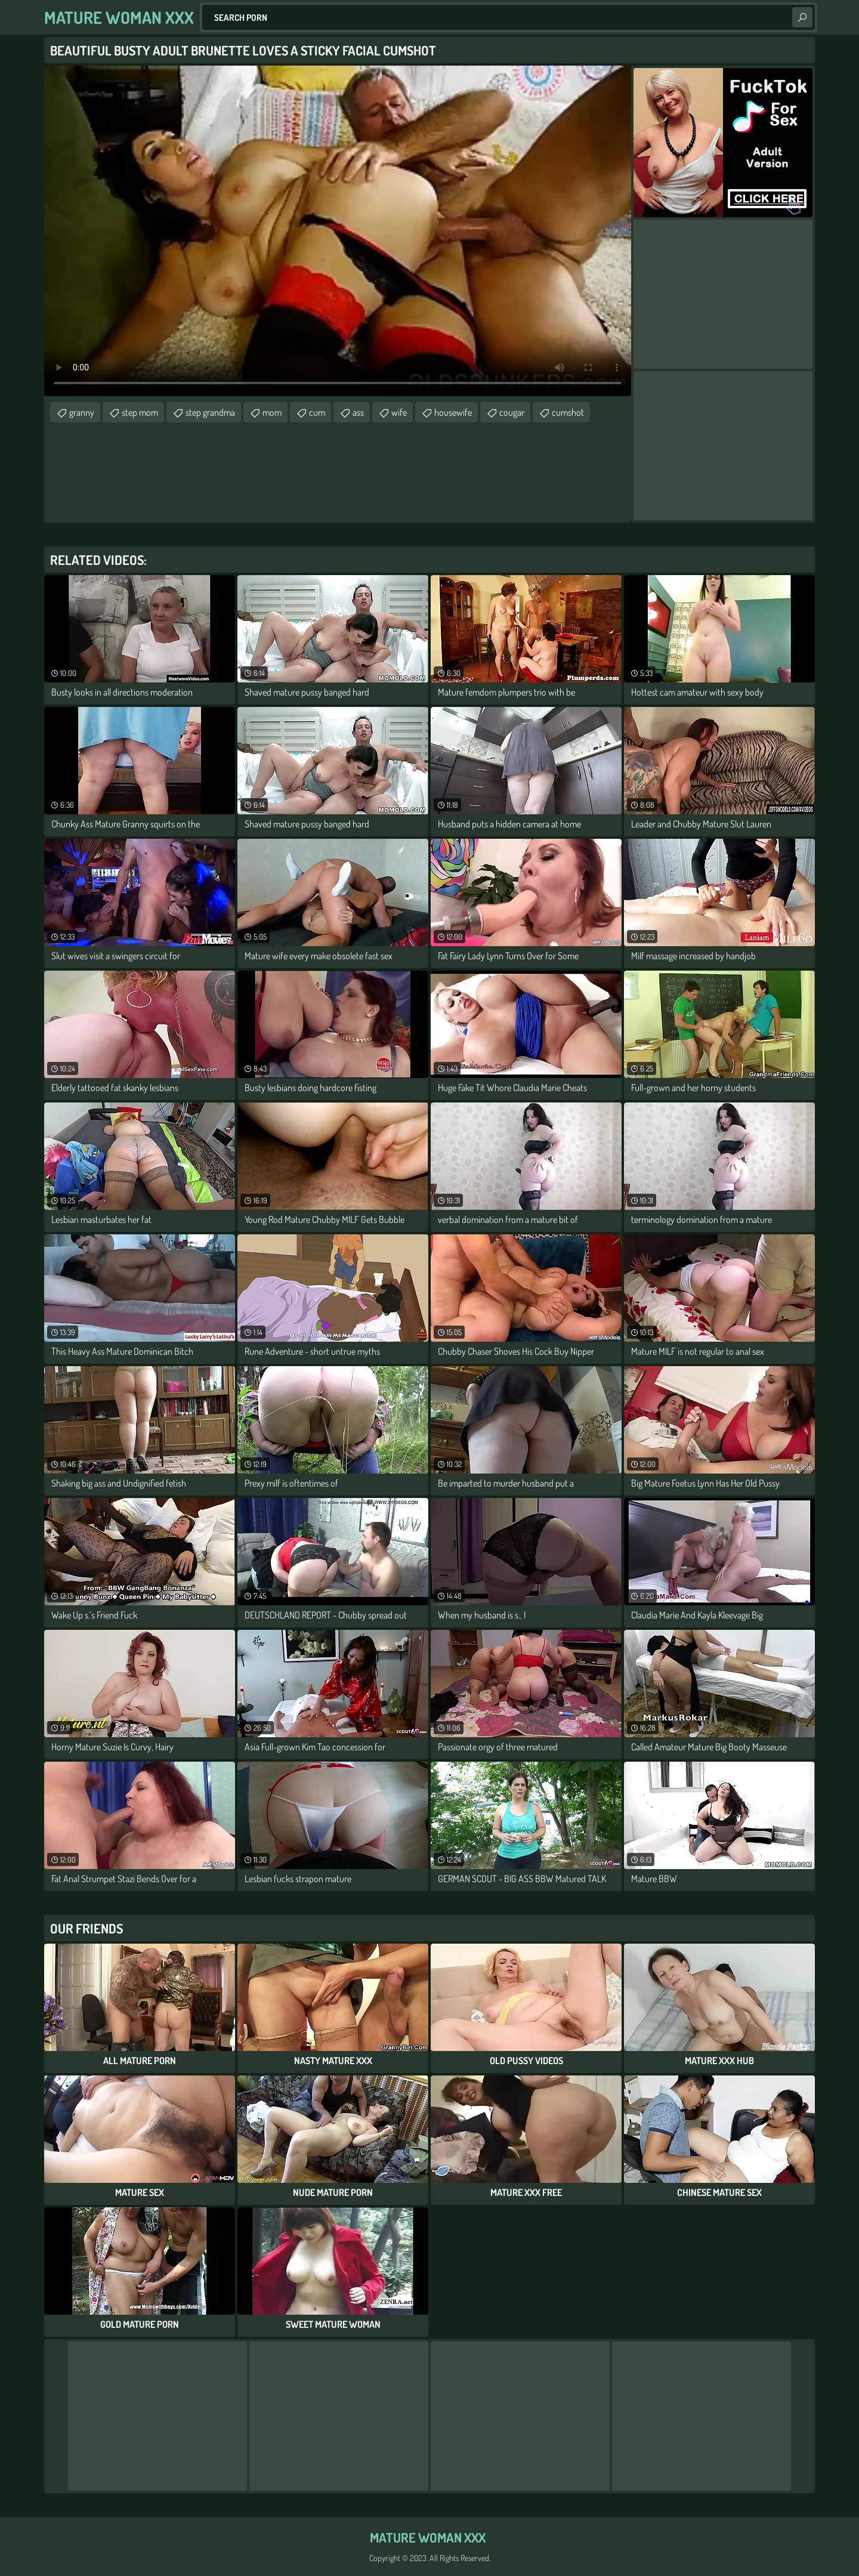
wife (399, 412)
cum (317, 412)
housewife (453, 412)
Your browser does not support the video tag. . (337, 231)
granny (81, 412)
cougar (511, 412)
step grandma (210, 412)
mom (272, 412)
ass (358, 412)
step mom (140, 412)
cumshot (568, 412)
